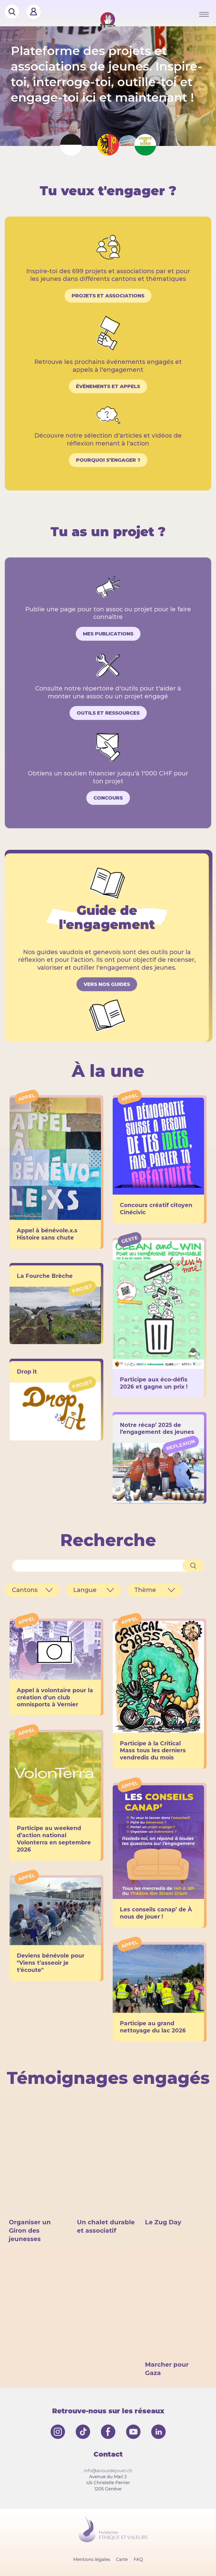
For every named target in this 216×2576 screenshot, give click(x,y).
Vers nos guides (107, 984)
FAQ (138, 2559)
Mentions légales (91, 2559)
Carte (122, 2559)
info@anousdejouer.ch (108, 2470)
